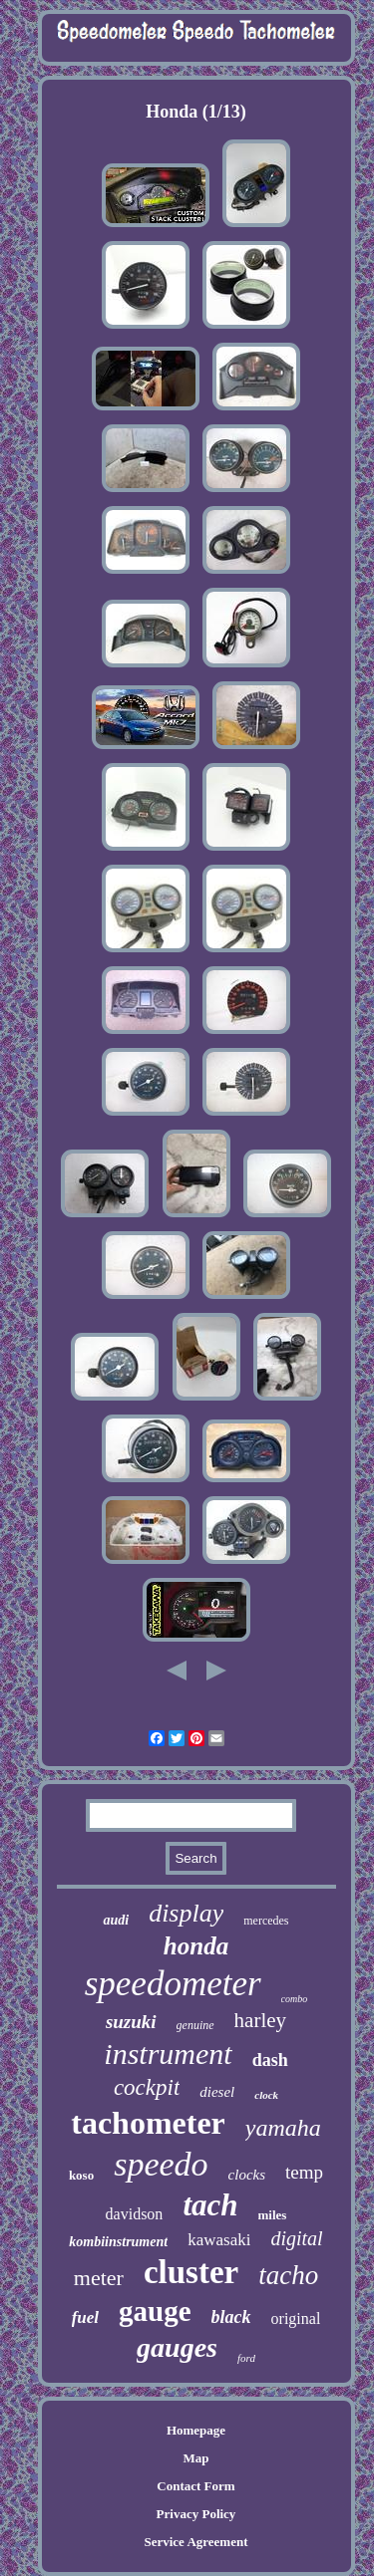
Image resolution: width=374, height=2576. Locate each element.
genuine (195, 2025)
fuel (85, 2317)
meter (99, 2277)
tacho (288, 2275)
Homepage (196, 2430)
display (186, 1913)
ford (246, 2358)
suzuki (131, 2021)
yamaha (283, 2128)
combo (294, 1998)
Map (195, 2457)
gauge (155, 2311)
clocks (246, 2175)
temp (304, 2172)
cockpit (147, 2087)
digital (296, 2238)
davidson (135, 2213)
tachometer (148, 2123)
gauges (177, 2347)
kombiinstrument (118, 2241)
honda (196, 1945)
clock (266, 2095)
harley (260, 2020)
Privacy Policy (196, 2513)
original (296, 2318)
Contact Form (195, 2485)
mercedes (265, 1921)
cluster (191, 2272)
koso (81, 2175)
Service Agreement (195, 2541)
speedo (160, 2164)
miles (272, 2214)
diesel (216, 2092)
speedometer (173, 1983)
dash (270, 2060)
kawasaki (218, 2239)
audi (116, 1920)
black (231, 2317)
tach (210, 2205)
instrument (167, 2053)
